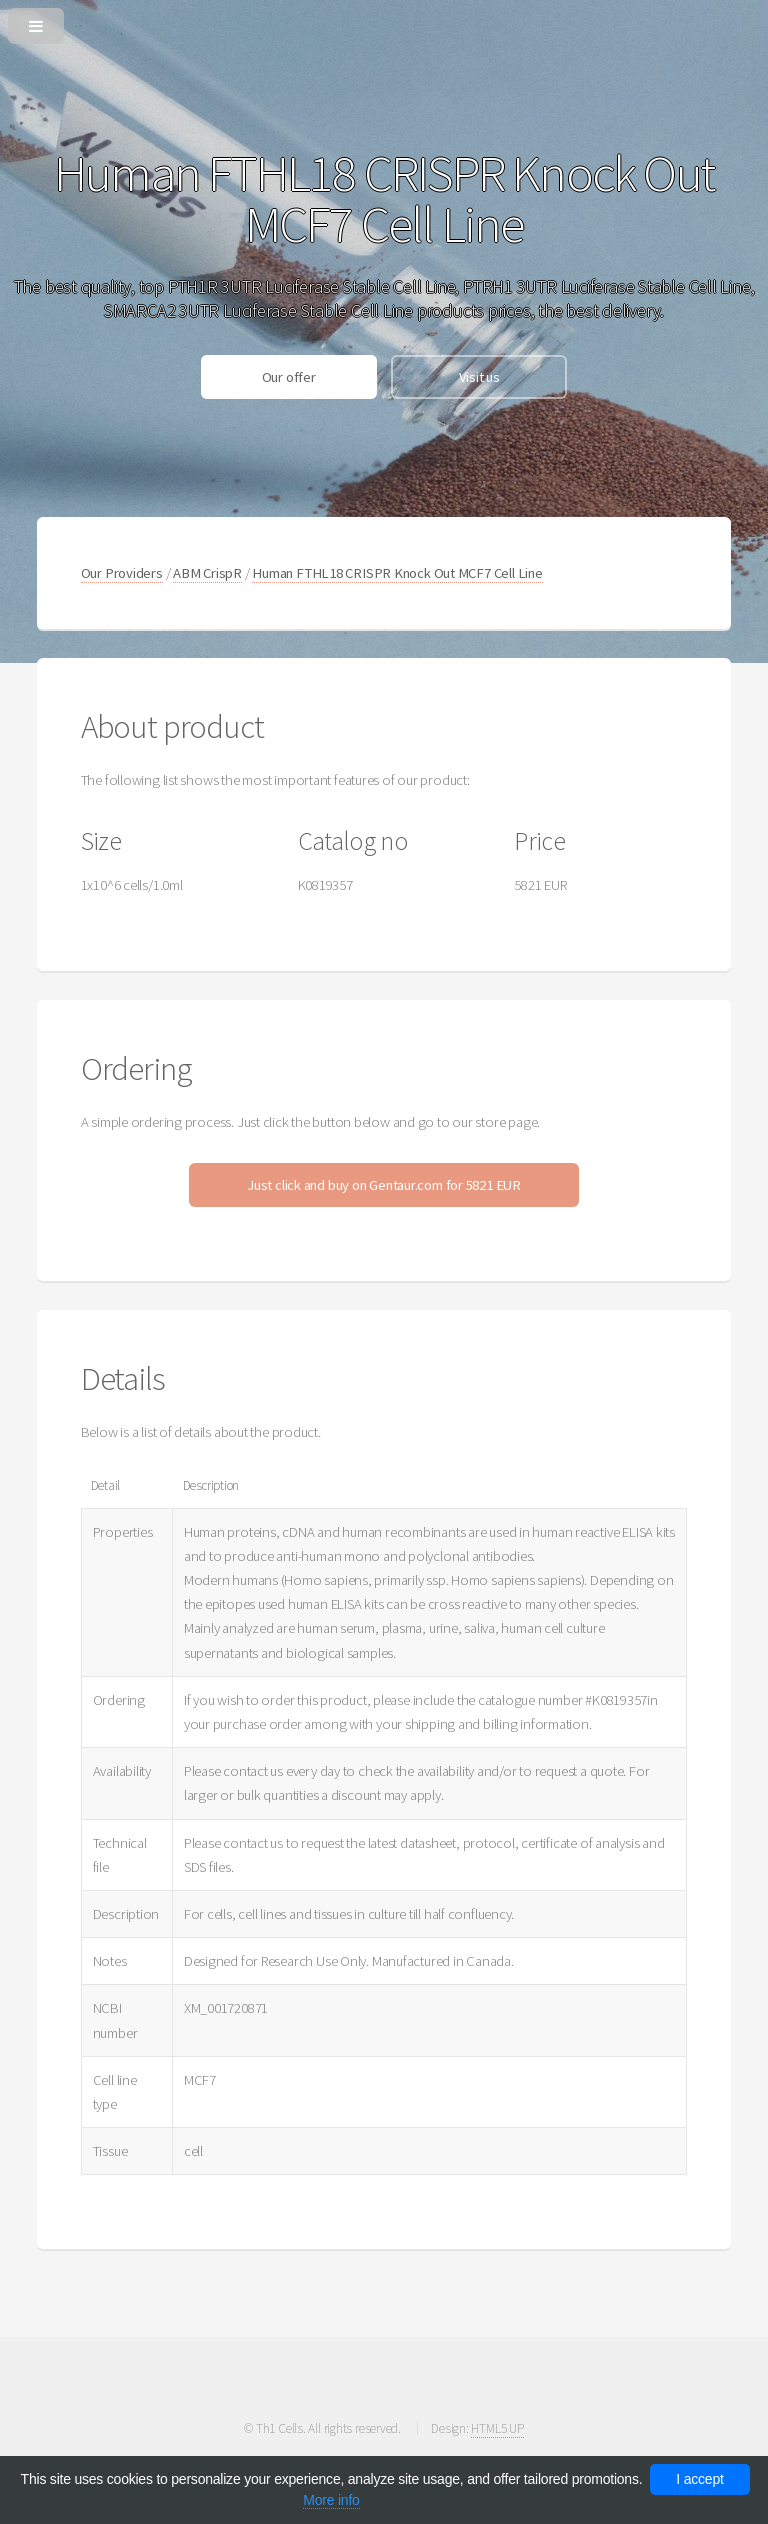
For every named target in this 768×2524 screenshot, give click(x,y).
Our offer (289, 377)
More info (331, 2500)
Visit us (479, 377)
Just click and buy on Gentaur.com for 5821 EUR (384, 1185)
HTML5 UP (497, 2428)
